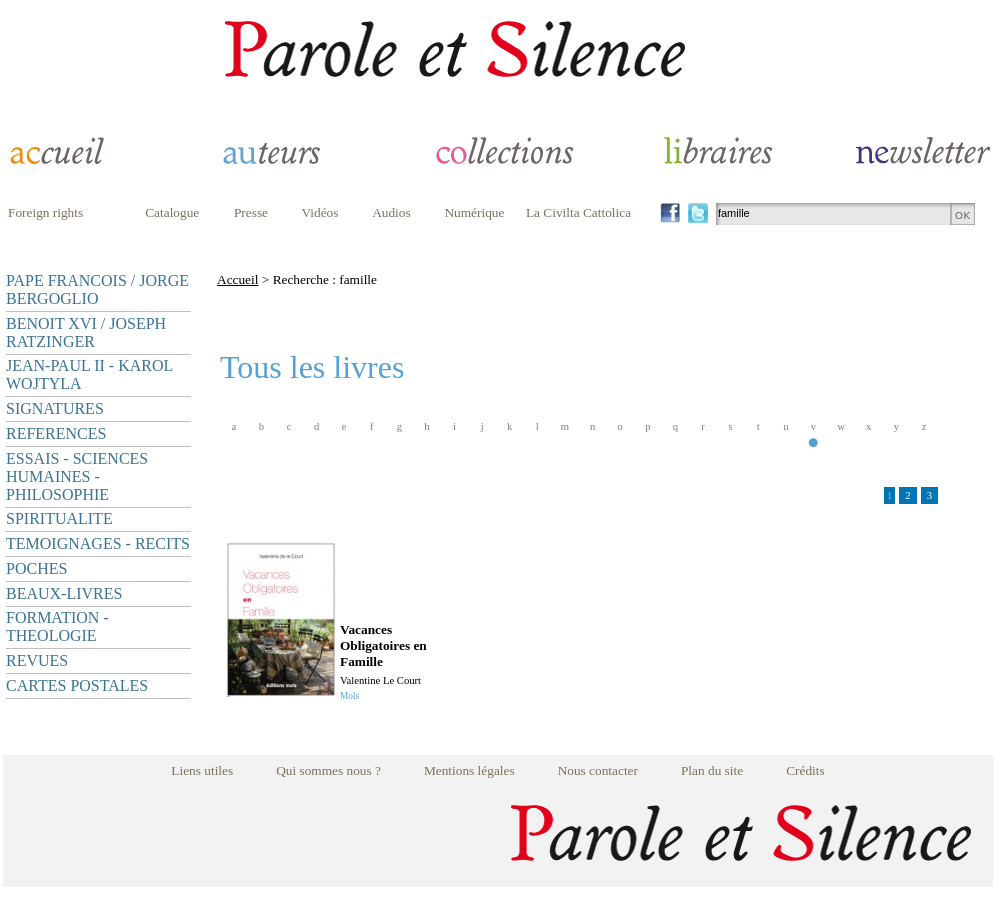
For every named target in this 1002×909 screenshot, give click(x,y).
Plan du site (712, 770)
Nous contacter (598, 770)
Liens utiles (202, 770)
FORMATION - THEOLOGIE (57, 626)
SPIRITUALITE (59, 518)
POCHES (36, 568)
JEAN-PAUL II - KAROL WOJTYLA (89, 374)
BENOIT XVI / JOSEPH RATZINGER (86, 332)
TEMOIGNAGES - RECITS (98, 543)
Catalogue (172, 212)
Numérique (474, 212)
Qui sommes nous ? (328, 770)
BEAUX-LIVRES (64, 593)
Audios (391, 212)
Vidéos (320, 212)
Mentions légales (469, 770)
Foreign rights (45, 212)
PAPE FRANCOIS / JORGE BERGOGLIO (97, 289)
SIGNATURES (55, 408)
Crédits (805, 770)
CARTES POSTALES (77, 685)
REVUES (37, 660)
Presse (251, 212)
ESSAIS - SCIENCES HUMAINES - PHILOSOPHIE (77, 476)
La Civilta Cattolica (578, 212)
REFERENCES (56, 433)
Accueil (237, 279)
